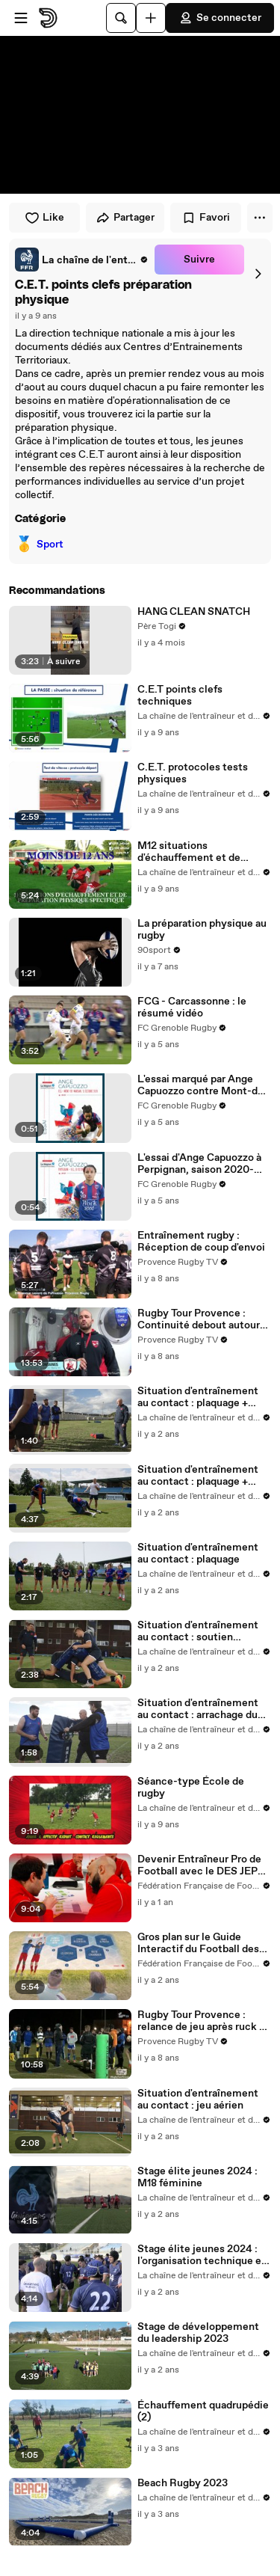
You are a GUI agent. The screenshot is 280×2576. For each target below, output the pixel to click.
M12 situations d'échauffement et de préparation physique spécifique (188, 852)
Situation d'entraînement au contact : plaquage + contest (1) (197, 1397)
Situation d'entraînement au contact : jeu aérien (197, 2100)
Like (44, 217)
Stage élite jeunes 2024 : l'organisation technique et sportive (201, 2255)
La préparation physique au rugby (202, 930)
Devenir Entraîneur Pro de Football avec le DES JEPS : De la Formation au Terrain (203, 1865)
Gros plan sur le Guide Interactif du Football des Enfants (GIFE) (198, 1943)
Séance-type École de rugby (190, 1788)
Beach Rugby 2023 (182, 2483)
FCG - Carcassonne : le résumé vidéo (191, 1007)
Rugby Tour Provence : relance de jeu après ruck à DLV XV (200, 2021)
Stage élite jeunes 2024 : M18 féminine (197, 2177)
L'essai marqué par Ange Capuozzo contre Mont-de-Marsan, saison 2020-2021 (202, 1085)
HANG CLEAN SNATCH (193, 612)
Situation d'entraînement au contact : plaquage (197, 1553)
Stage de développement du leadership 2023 (198, 2333)
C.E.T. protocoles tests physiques (192, 773)
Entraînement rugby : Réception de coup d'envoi (201, 1242)
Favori (205, 217)
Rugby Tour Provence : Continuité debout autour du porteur (198, 1319)
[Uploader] (151, 18)
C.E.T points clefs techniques (180, 696)
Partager (125, 217)
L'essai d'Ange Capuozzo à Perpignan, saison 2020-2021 (199, 1164)
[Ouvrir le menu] (21, 18)
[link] (82, 260)
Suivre (199, 259)
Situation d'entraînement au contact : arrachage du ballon (197, 1709)
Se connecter (219, 17)
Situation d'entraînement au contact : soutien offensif (197, 1631)
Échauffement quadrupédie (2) (203, 2411)
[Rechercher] (121, 18)
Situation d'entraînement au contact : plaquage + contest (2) (197, 1476)
